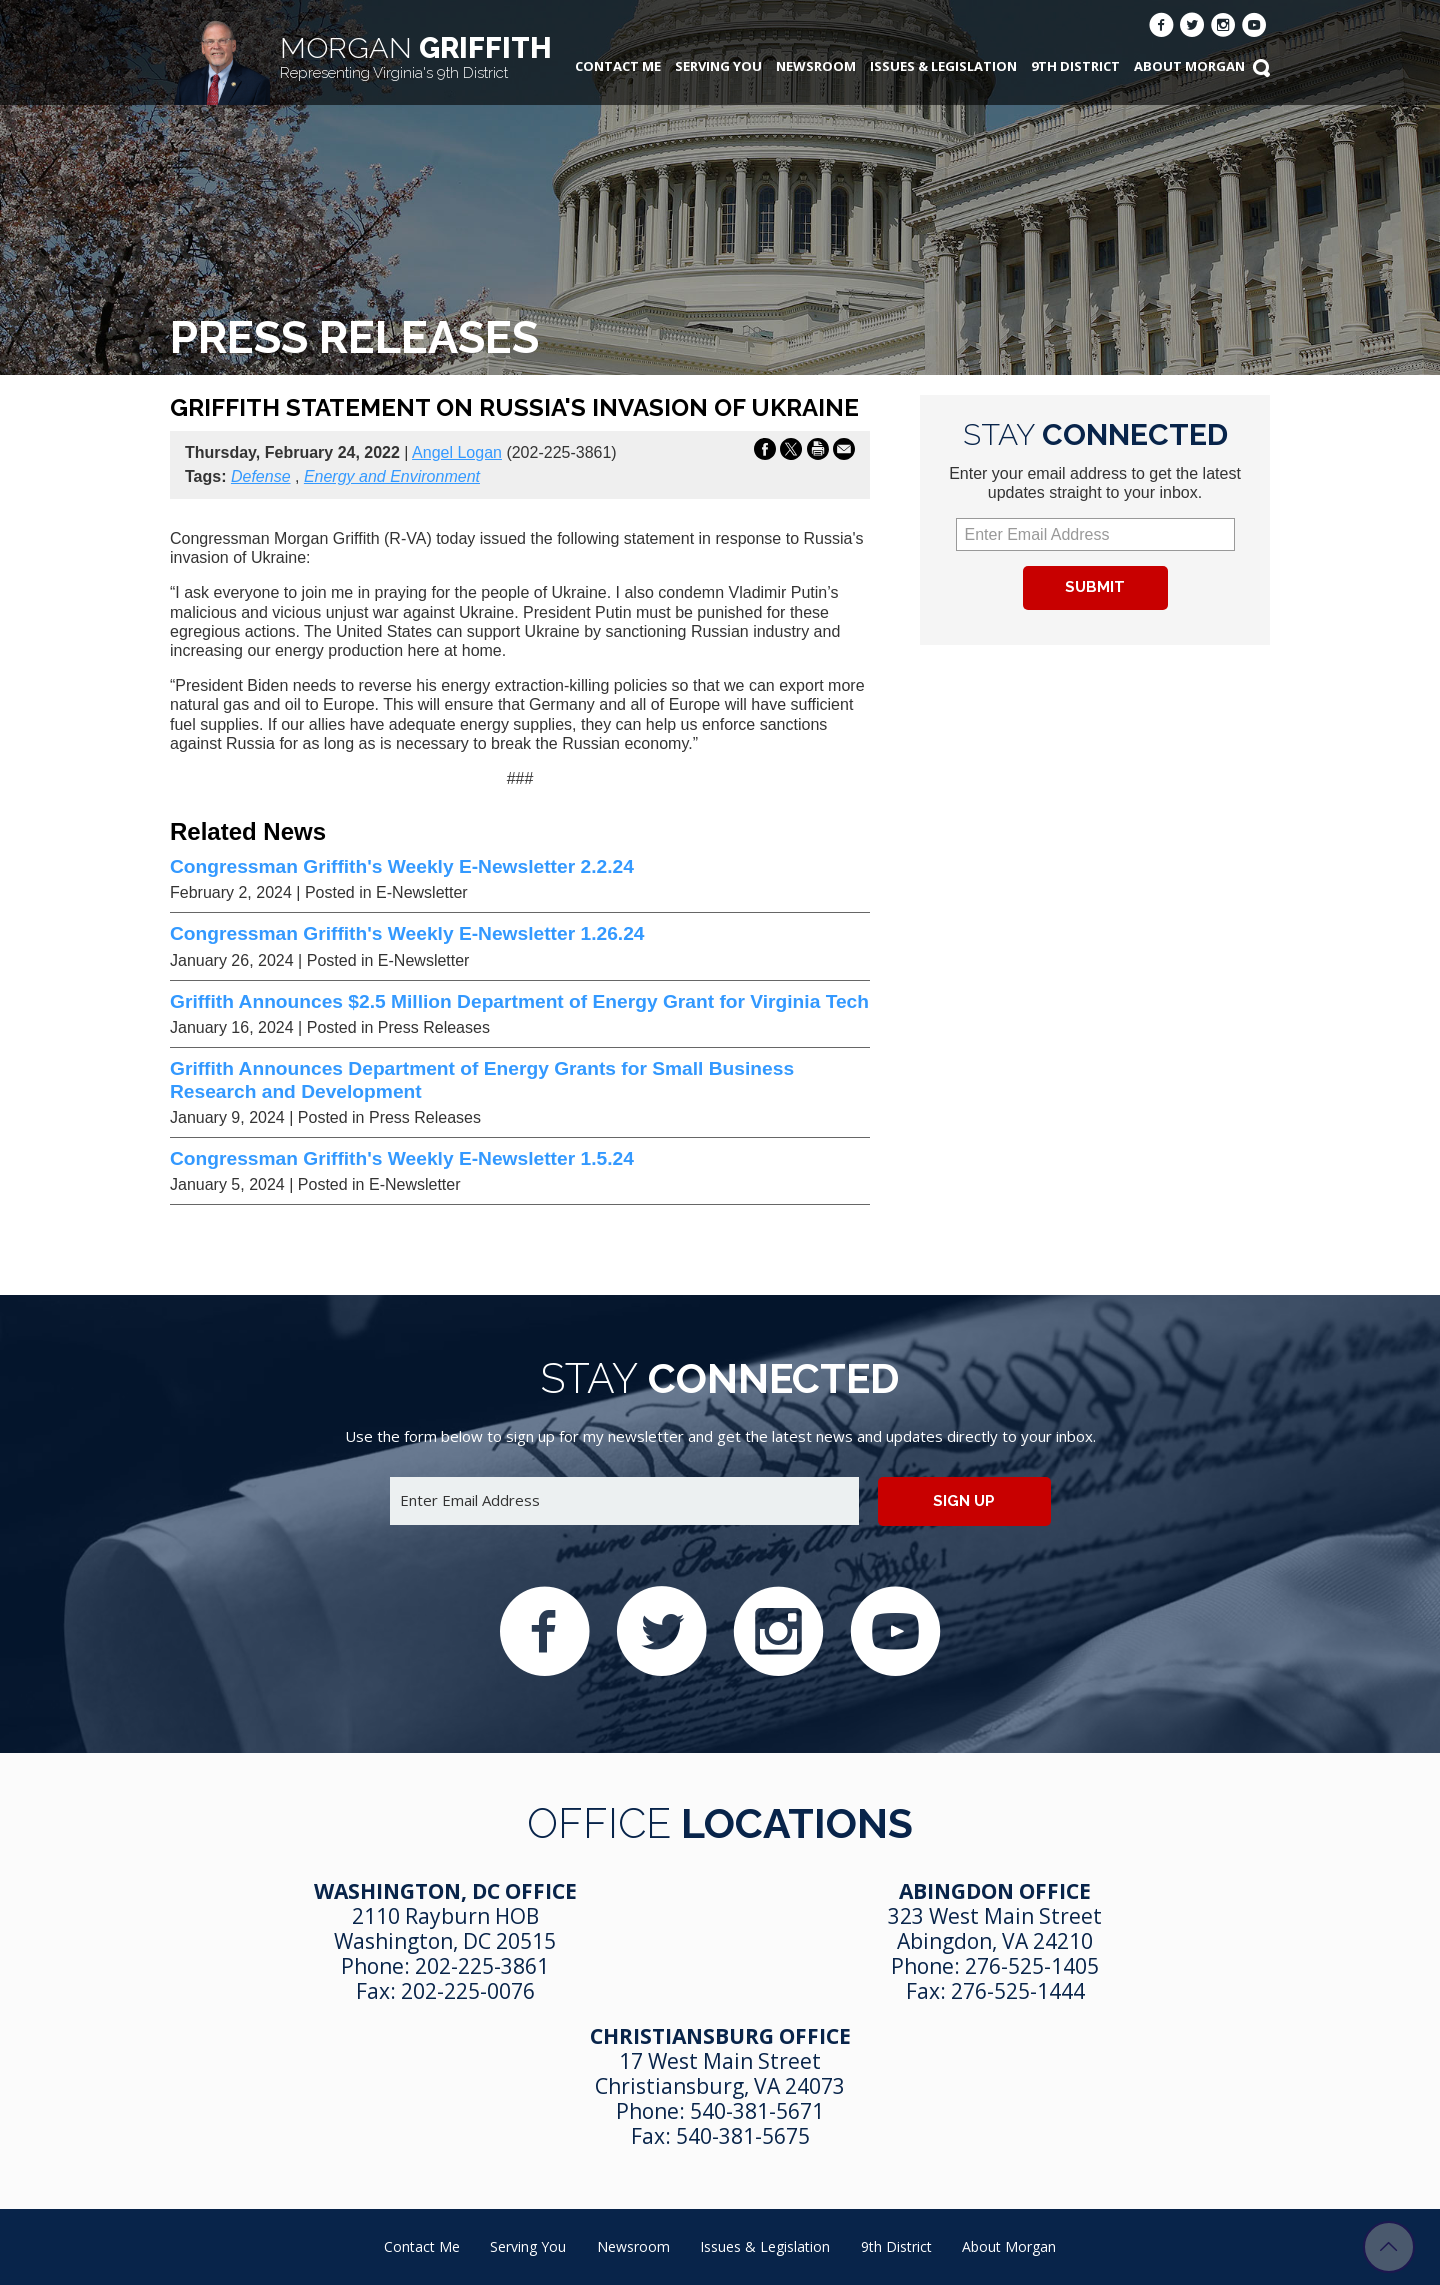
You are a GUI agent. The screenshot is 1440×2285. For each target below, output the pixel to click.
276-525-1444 (1018, 1991)
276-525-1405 (1032, 1966)
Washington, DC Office (445, 1891)
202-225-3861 (482, 1966)
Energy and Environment (392, 476)
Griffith (416, 56)
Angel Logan (457, 452)
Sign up (964, 1501)
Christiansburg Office (720, 2036)
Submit (1095, 587)
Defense (261, 476)
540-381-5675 (743, 2136)
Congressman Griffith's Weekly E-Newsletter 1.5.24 (402, 1158)
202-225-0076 (468, 1991)
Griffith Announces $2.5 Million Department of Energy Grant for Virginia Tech (519, 1001)
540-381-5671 (757, 2111)
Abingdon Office (995, 1891)
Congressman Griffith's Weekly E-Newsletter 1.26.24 (407, 933)
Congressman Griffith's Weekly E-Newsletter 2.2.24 (402, 866)
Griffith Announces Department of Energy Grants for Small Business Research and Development (482, 1079)
